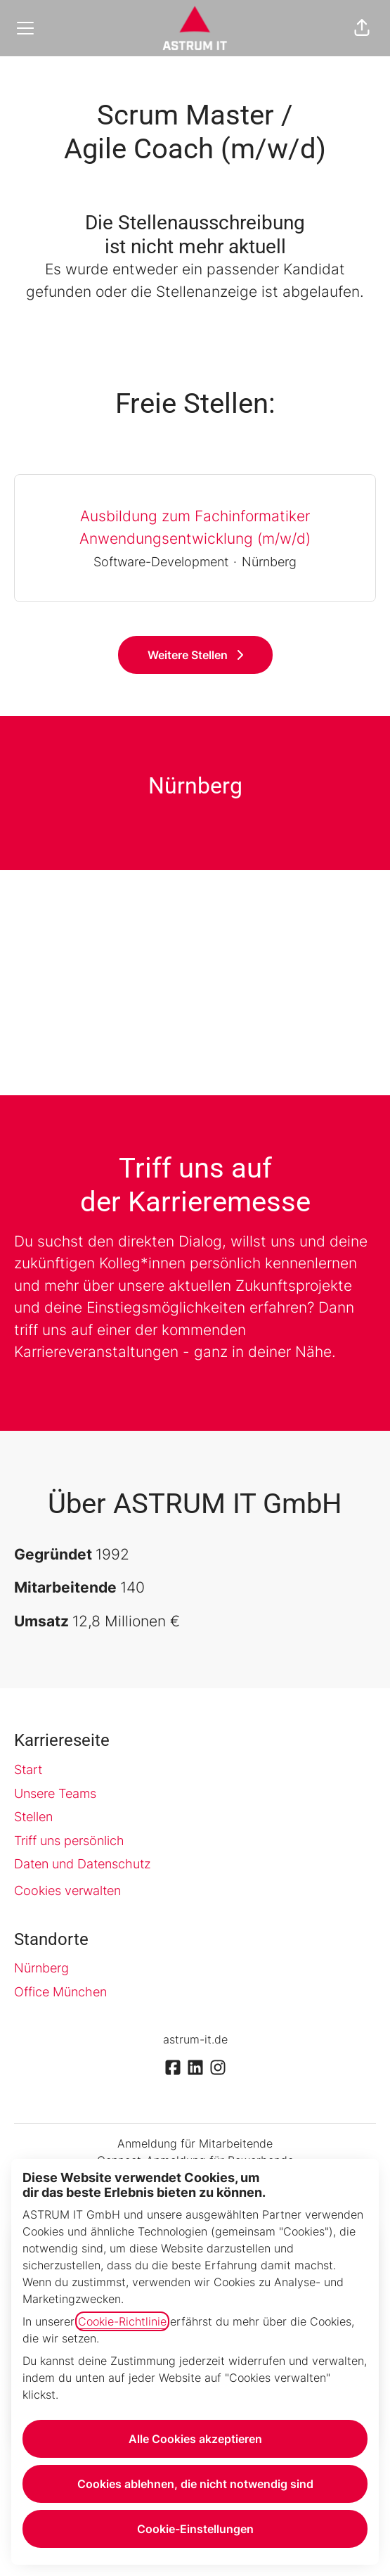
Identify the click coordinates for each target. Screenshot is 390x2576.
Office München (60, 1991)
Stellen (33, 1816)
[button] (362, 28)
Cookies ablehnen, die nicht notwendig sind (195, 2484)
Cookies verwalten (67, 1890)
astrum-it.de (195, 2039)
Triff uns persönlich (69, 1840)
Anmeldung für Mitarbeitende (195, 2143)
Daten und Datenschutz (82, 1863)
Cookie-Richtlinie (122, 2321)
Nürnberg (41, 1967)
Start (28, 1769)
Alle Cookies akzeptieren (195, 2439)
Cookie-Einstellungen (195, 2529)
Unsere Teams (55, 1793)
